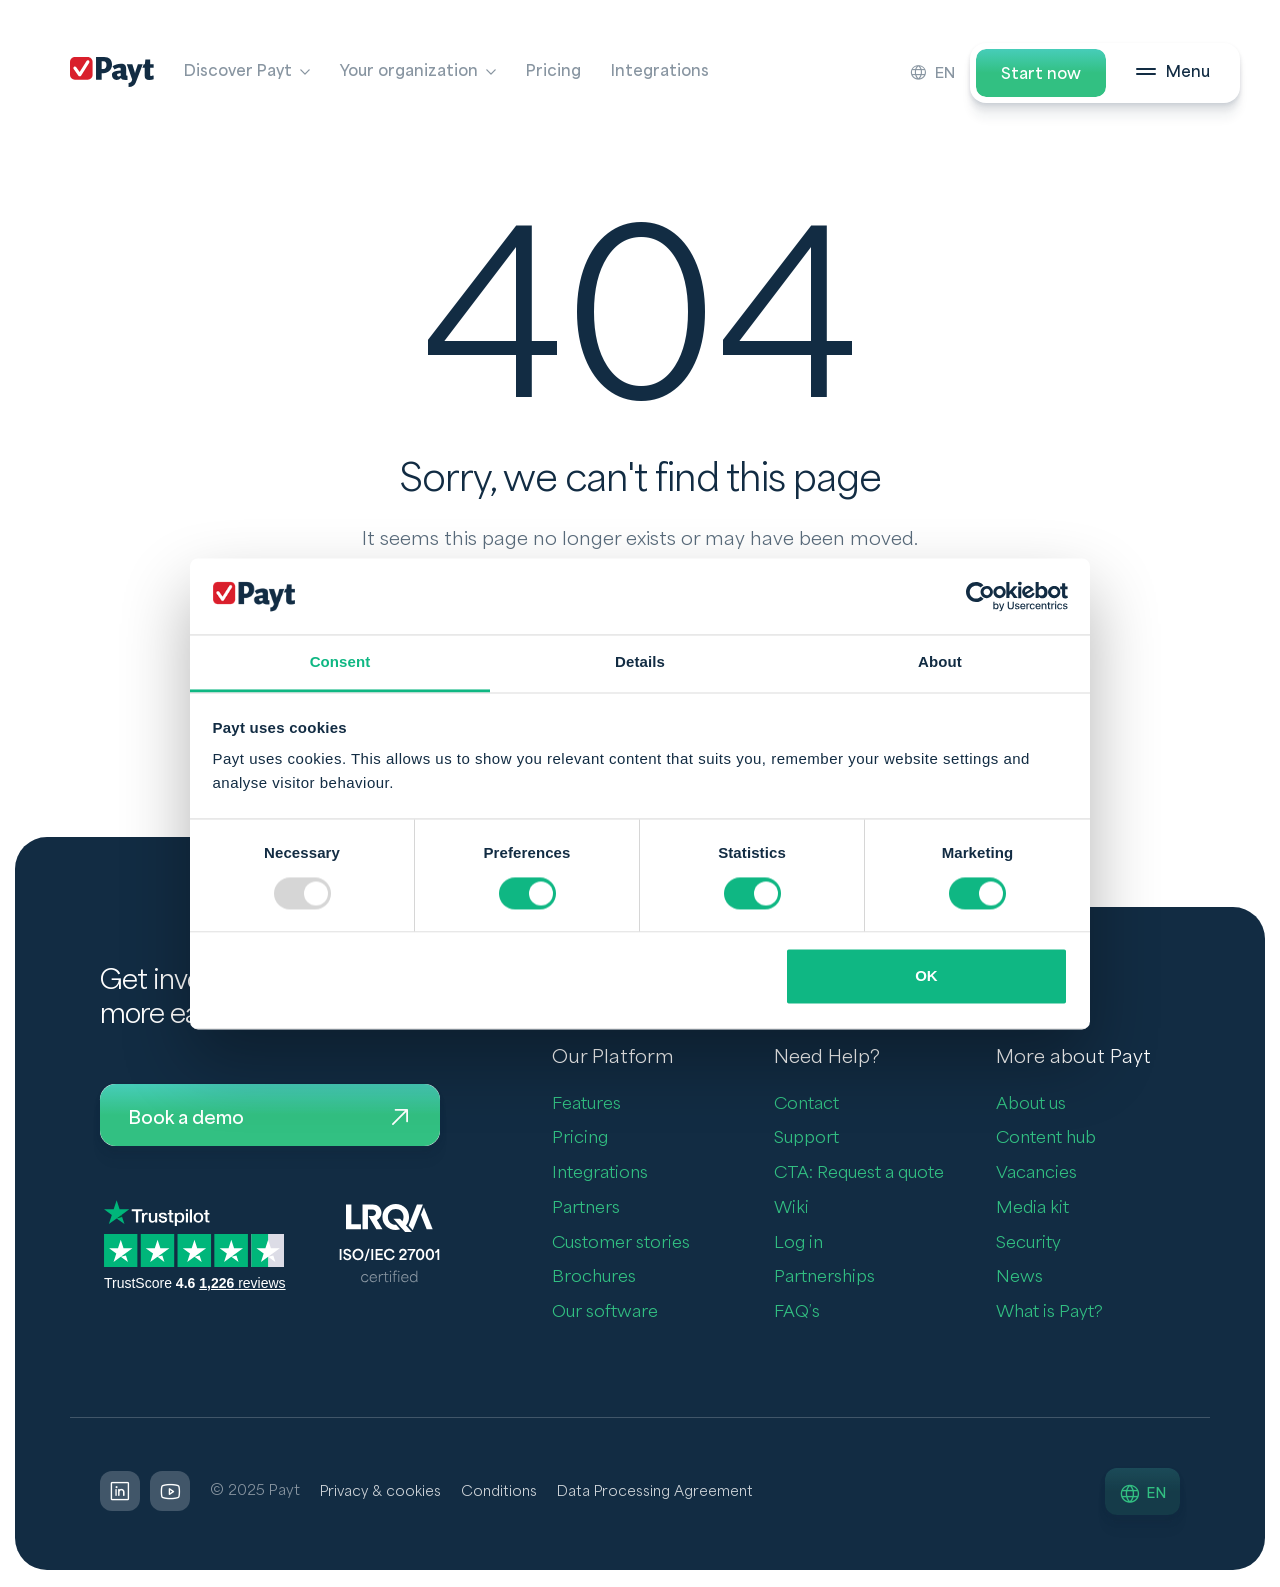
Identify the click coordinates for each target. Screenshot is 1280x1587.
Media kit (1032, 1208)
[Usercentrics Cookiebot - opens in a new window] (980, 596)
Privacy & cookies (382, 1492)
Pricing (553, 71)
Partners (586, 1208)
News (1019, 1278)
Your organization (409, 71)
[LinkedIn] (120, 1493)
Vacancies (1036, 1173)
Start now (1041, 74)
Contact (806, 1104)
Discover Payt (238, 71)
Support (806, 1139)
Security (1028, 1243)
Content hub (1046, 1139)
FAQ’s (797, 1312)
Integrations (660, 71)
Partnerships (824, 1278)
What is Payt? (1049, 1312)
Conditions (504, 1492)
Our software (605, 1312)
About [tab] (940, 662)
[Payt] (112, 72)
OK (926, 976)
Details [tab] (640, 662)
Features (586, 1104)
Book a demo (270, 1119)
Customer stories (621, 1243)
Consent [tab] (340, 662)
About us (1031, 1104)
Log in (798, 1243)
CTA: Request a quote (859, 1173)
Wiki (791, 1208)
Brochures (594, 1278)
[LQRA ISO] (389, 1245)
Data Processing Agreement (665, 1492)
